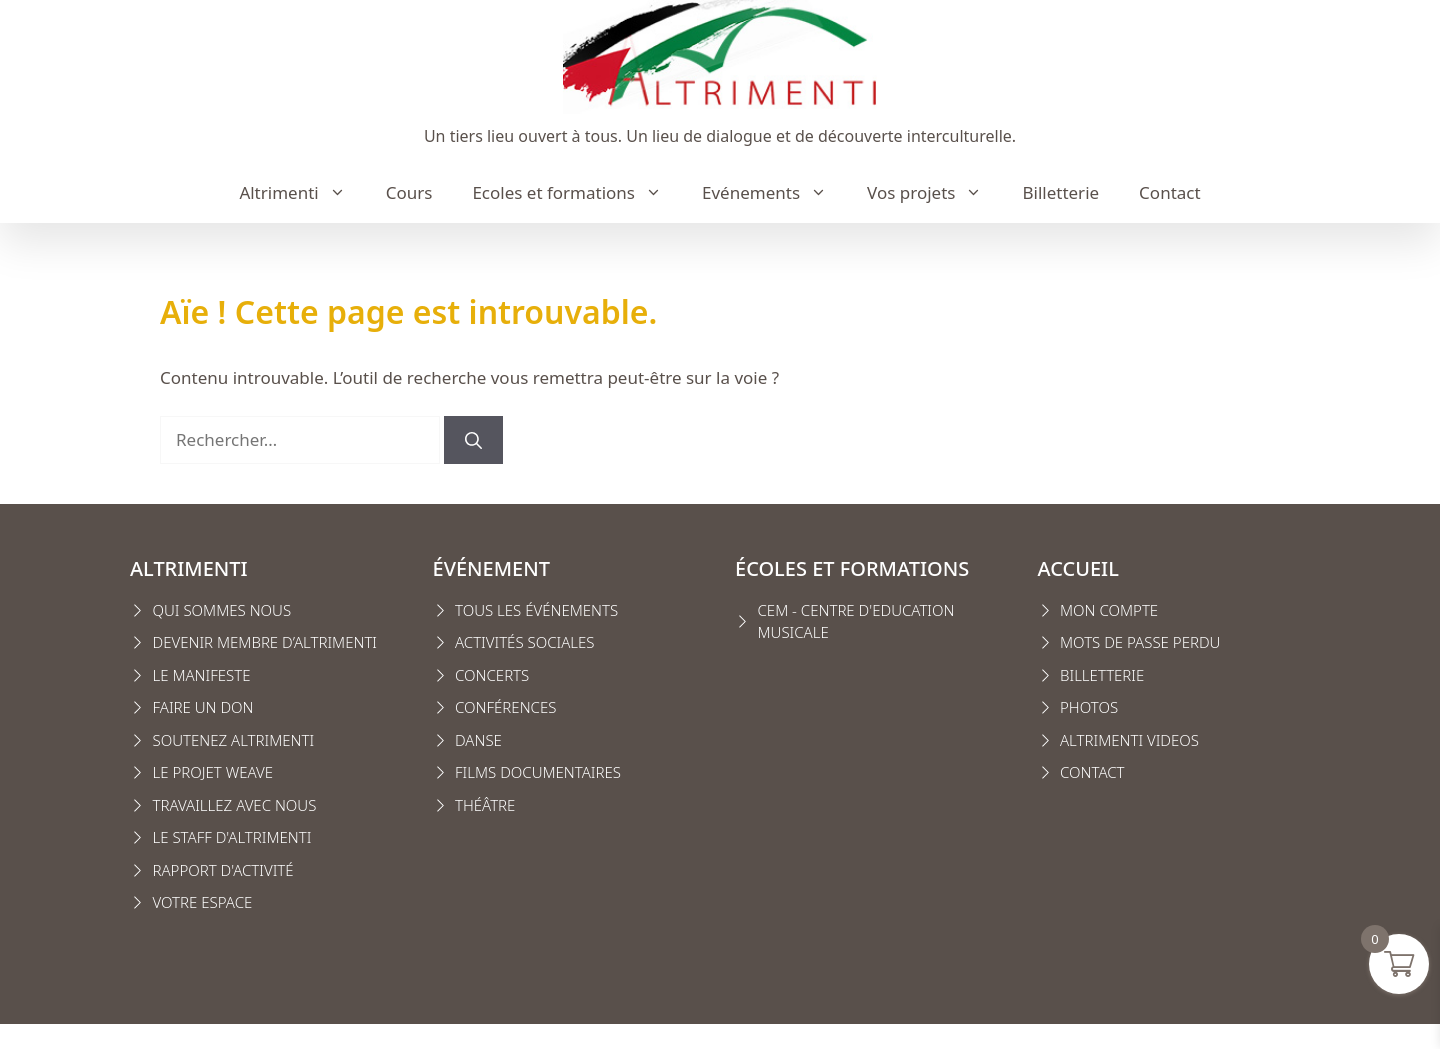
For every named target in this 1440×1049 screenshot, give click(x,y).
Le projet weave (213, 772)
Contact (1170, 192)
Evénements (774, 193)
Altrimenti (302, 193)
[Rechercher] (473, 440)
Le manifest (198, 675)
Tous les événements (536, 610)
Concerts (492, 675)
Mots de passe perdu (1140, 642)
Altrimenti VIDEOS (1129, 740)
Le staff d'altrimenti (232, 837)
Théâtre (485, 805)
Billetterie (1060, 192)
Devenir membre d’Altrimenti (265, 642)
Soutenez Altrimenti (234, 740)
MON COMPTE (1109, 610)
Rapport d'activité (223, 870)
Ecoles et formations (577, 193)
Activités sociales (525, 642)
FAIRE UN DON (203, 707)
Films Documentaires (538, 772)
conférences (505, 707)
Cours (409, 192)
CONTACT (1092, 772)
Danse (478, 740)
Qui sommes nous (222, 610)
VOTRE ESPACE (203, 902)
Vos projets (934, 193)
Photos (1089, 707)
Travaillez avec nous (235, 805)
